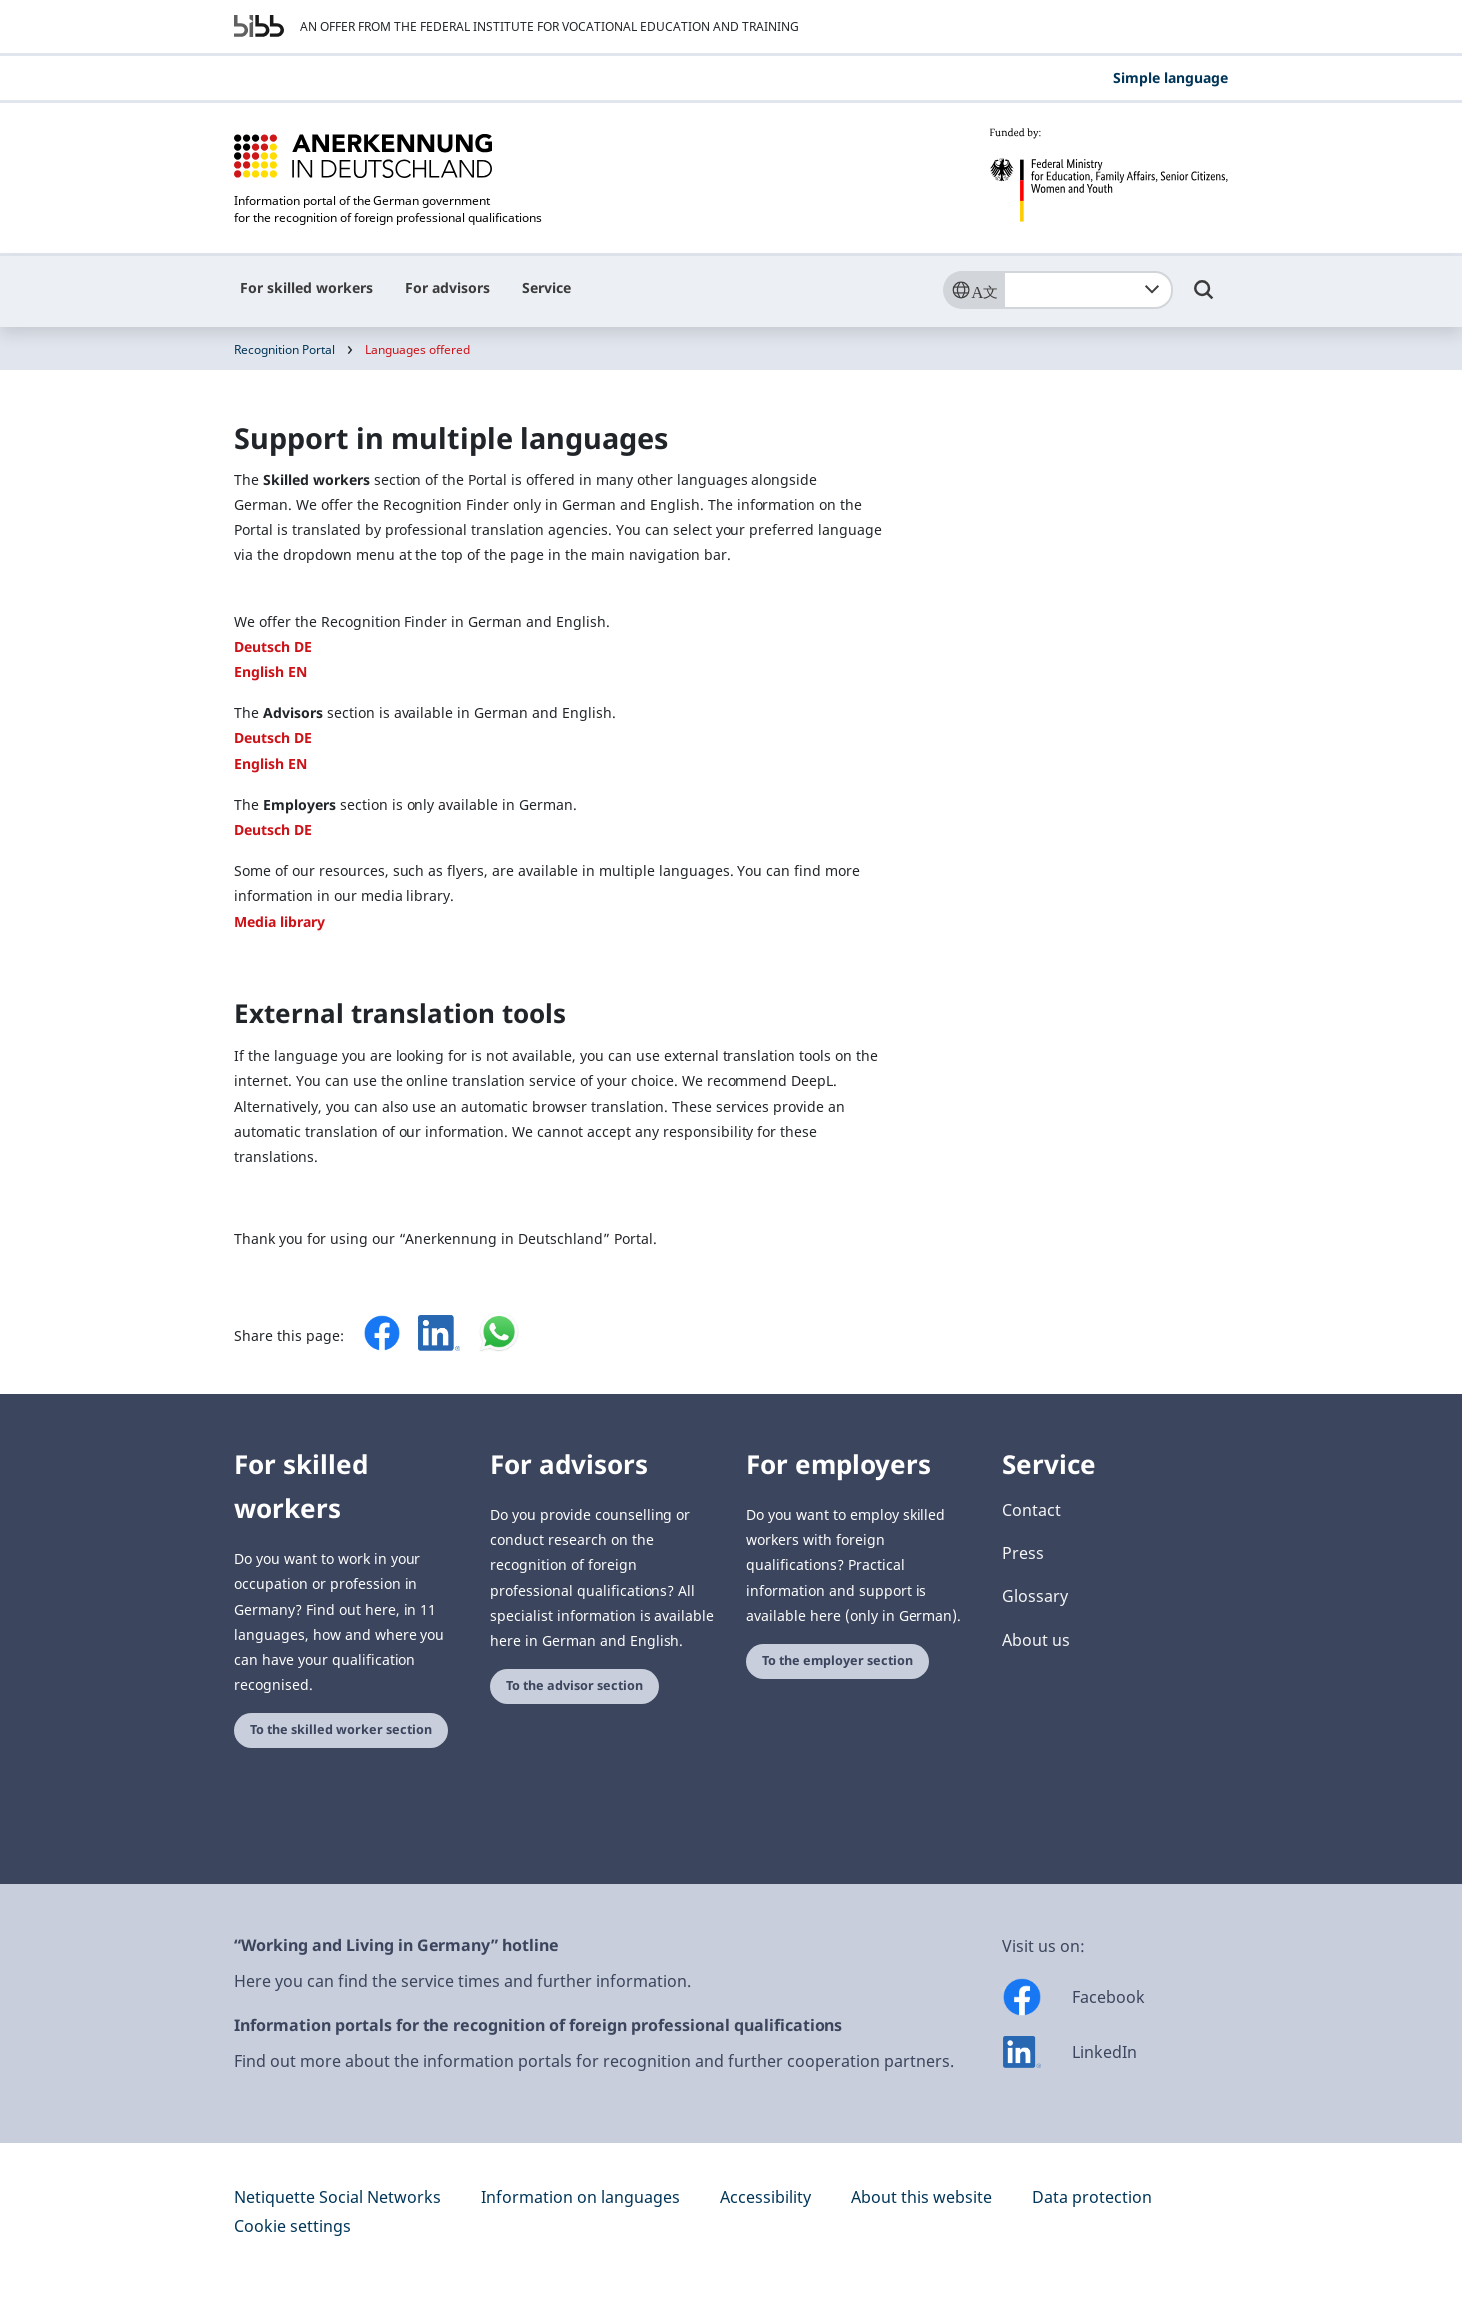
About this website (921, 2197)
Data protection (1092, 2197)
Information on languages (580, 2197)
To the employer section (837, 1660)
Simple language (1170, 77)
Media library (279, 921)
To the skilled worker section (341, 1729)
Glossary (1035, 1596)
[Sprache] (973, 290)
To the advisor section (574, 1685)
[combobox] (1088, 290)
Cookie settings (292, 2226)
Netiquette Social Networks (337, 2197)
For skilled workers (306, 287)
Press (1023, 1553)
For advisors (447, 287)
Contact (1031, 1510)
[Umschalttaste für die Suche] (1204, 299)
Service (546, 287)
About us (1036, 1640)
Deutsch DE (273, 646)
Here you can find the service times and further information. (462, 1981)
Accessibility (765, 2197)
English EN (270, 671)
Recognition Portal (284, 349)
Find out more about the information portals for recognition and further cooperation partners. (594, 2061)
